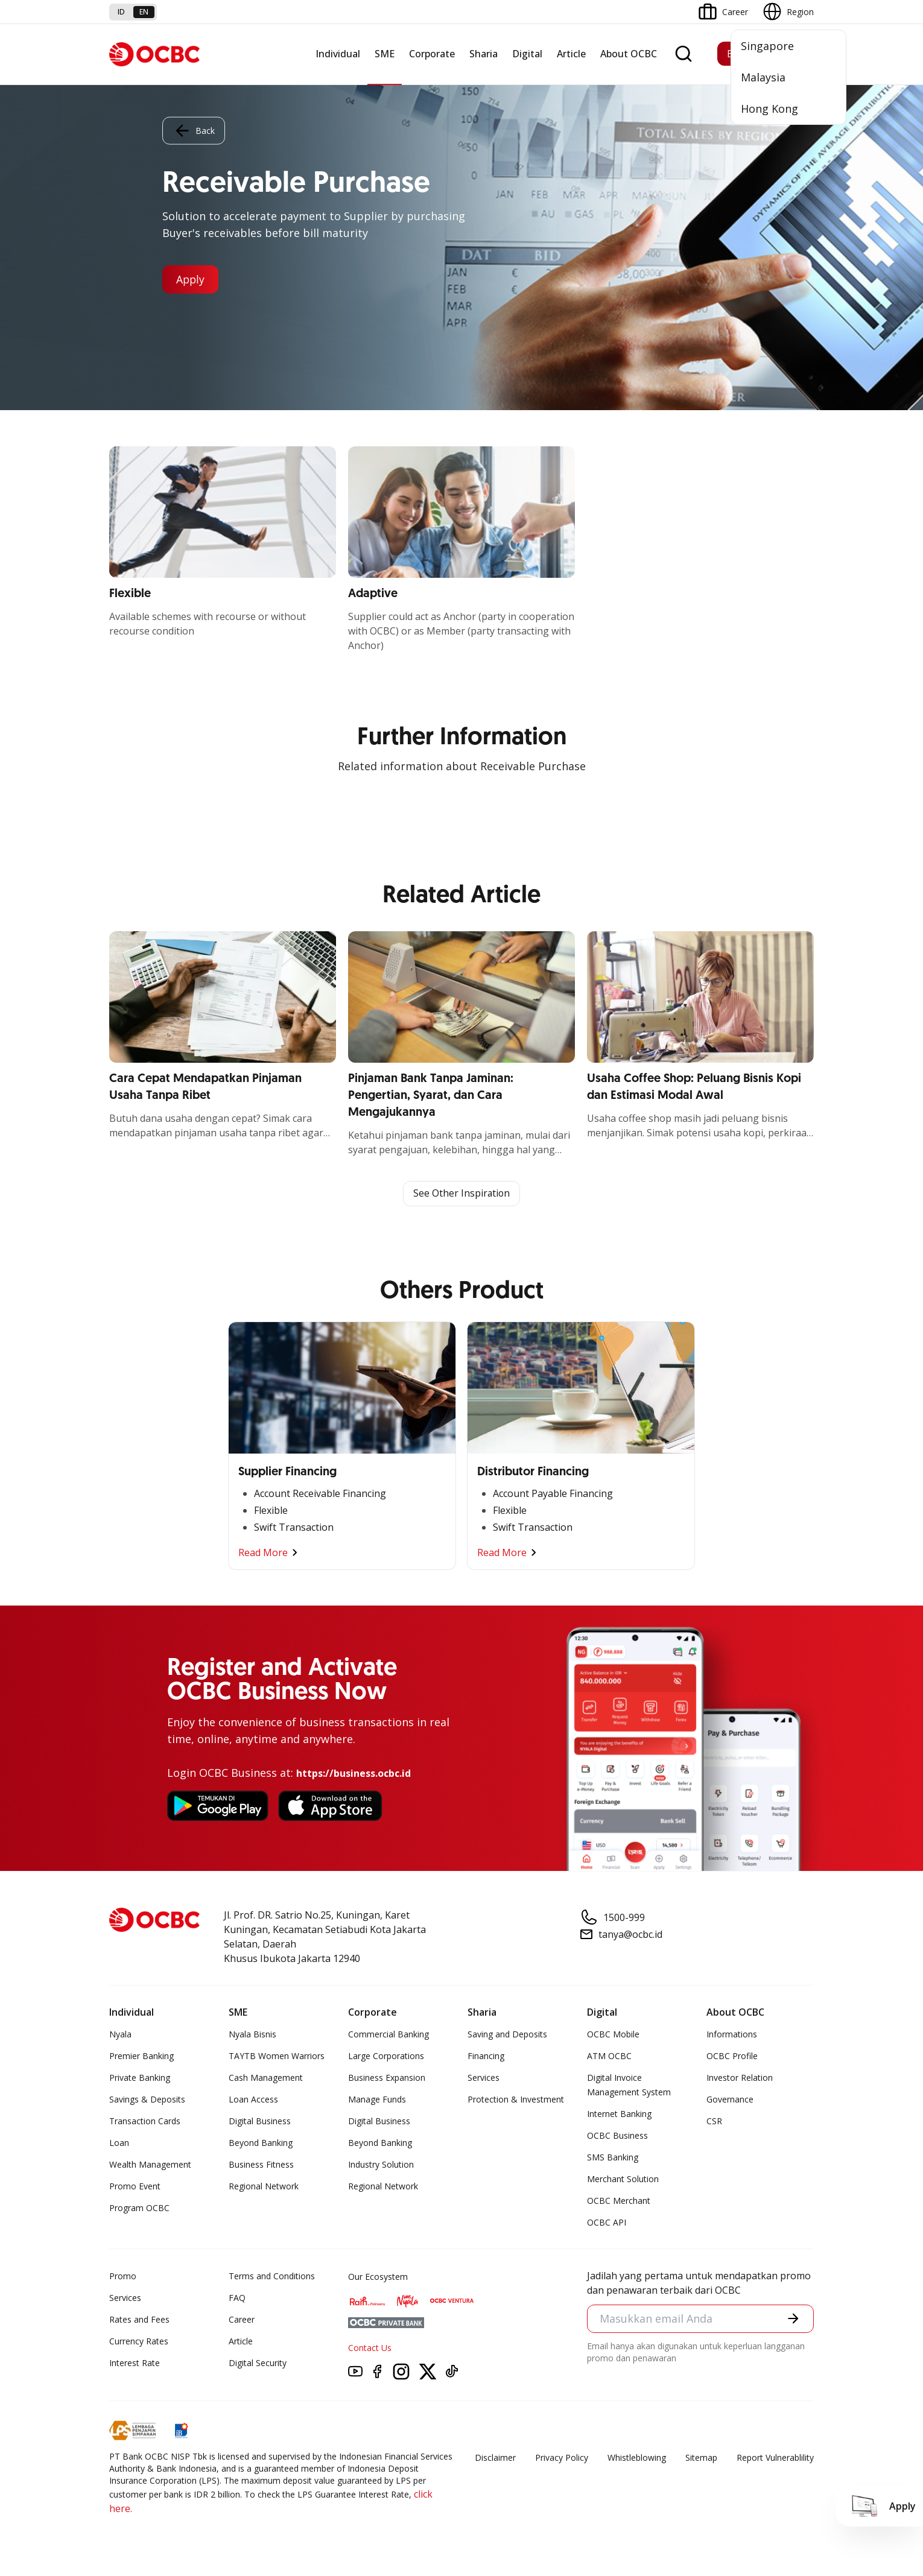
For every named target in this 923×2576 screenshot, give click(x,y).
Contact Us (370, 2347)
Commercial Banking (388, 2034)
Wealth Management (150, 2164)
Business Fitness (261, 2164)
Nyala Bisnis (252, 2034)
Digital (527, 53)
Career (242, 2319)
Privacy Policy (561, 2457)
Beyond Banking (261, 2142)
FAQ (237, 2297)
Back (194, 130)
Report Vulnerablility (775, 2457)
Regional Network (264, 2186)
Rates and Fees (139, 2319)
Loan (119, 2142)
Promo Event (134, 2186)
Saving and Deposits (507, 2034)
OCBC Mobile (613, 2034)
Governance (729, 2099)
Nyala (120, 2034)
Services (484, 2077)
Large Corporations (386, 2056)
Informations (731, 2034)
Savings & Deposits (147, 2099)
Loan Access (253, 2099)
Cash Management (266, 2077)
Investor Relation (739, 2077)
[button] (793, 2319)
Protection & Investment (516, 2099)
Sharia (483, 53)
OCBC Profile (732, 2056)
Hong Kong (769, 108)
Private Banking (139, 2077)
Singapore (767, 46)
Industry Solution (381, 2164)
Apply (191, 279)
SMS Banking (612, 2157)
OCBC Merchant (618, 2200)
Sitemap (701, 2457)
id (121, 12)
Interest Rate (134, 2363)
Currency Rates (138, 2341)
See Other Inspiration (461, 1193)
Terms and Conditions (272, 2276)
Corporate (432, 53)
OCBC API (606, 2222)
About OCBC (628, 53)
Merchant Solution (623, 2179)
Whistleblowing (636, 2457)
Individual (338, 53)
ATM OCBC (609, 2056)
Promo (122, 2276)
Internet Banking (619, 2113)
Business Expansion (386, 2077)
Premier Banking (141, 2056)
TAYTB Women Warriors (277, 2056)
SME (385, 53)
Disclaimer (495, 2457)
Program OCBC (139, 2208)
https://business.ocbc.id (353, 1773)
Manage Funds (377, 2099)
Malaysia (763, 77)
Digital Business (260, 2121)
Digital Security (258, 2363)
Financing (486, 2056)
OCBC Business (617, 2135)
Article (571, 53)
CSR (714, 2121)
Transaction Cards (144, 2121)
